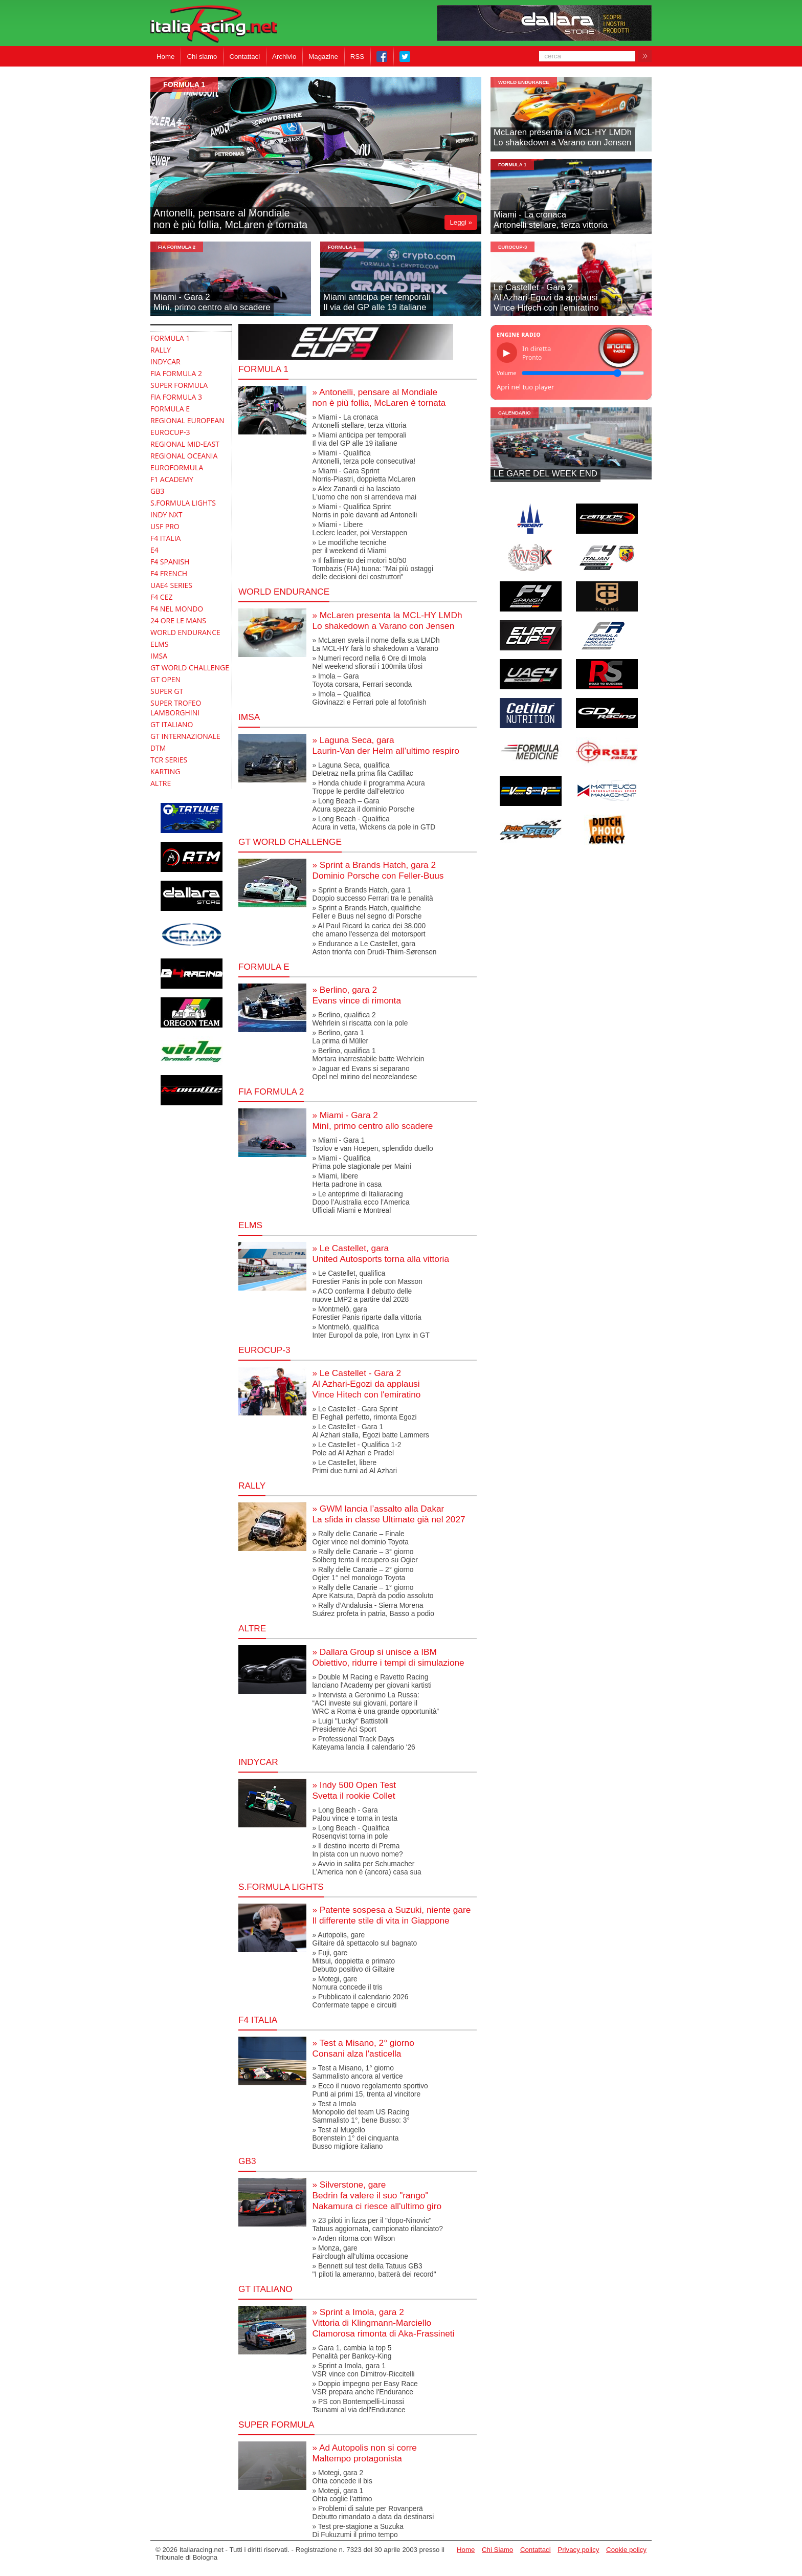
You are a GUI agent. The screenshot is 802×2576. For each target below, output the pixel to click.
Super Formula (276, 2424)
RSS (357, 56)
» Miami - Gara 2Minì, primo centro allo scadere (372, 1120)
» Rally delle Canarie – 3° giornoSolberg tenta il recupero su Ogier (364, 1555)
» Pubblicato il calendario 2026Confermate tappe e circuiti (360, 2001)
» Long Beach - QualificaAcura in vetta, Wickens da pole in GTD (373, 823)
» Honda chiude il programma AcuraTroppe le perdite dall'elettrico (368, 787)
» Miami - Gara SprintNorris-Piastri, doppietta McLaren (363, 475)
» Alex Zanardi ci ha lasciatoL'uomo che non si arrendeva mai (364, 493)
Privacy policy (578, 2549)
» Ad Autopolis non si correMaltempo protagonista (364, 2452)
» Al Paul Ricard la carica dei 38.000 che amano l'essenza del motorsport (369, 930)
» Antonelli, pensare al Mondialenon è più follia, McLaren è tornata (378, 397)
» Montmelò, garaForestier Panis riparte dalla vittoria (366, 1313)
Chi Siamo (497, 2549)
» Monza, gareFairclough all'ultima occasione (360, 2252)
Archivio (284, 56)
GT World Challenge (290, 842)
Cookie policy (626, 2549)
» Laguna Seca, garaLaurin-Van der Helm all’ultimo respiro (385, 745)
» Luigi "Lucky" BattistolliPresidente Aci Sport (350, 1725)
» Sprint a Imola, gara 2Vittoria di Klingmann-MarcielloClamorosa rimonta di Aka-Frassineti (383, 2323)
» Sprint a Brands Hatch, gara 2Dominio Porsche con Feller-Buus (377, 870)
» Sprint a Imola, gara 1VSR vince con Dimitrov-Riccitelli (363, 2370)
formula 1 (184, 84)
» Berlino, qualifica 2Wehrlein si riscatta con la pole (360, 1019)
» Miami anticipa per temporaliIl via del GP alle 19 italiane (359, 439)
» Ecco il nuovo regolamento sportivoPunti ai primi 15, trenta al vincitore (370, 2090)
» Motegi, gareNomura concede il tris (347, 1983)
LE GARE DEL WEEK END (545, 473)
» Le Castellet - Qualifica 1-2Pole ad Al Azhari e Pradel (356, 1448)
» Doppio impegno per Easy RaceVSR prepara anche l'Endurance (364, 2387)
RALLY (251, 1485)
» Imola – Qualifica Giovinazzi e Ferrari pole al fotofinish (369, 698)
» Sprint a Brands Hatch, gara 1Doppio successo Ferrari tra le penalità (372, 894)
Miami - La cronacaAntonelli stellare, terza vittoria (551, 220)
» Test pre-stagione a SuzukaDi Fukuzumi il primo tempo (357, 2530)
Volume (506, 373)
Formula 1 (263, 369)
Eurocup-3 (512, 247)
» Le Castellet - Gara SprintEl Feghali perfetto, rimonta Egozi (364, 1413)
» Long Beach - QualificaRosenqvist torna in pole (350, 1832)
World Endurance (523, 82)
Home (165, 56)
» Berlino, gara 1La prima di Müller (340, 1037)
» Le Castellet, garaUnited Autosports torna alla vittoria (380, 1253)
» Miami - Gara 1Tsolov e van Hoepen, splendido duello (372, 1144)
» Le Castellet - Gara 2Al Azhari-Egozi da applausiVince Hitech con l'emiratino (366, 1384)
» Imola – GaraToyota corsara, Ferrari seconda (362, 680)
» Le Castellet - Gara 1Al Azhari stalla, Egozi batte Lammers (370, 1431)
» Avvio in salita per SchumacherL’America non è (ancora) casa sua (366, 1868)
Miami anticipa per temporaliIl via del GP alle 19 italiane (376, 302)
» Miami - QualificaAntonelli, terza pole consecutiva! (363, 457)
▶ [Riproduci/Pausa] (506, 352)
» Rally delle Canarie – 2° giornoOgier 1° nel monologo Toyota (362, 1573)
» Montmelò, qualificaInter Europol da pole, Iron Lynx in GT (371, 1331)
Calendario (514, 413)
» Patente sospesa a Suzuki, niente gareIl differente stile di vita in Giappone (391, 1915)
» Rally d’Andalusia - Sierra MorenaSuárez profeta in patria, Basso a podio (373, 1609)
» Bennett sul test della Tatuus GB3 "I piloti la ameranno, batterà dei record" (374, 2270)
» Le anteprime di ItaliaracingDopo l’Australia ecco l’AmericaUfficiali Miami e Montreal (360, 1202)
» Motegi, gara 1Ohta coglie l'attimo (342, 2494)
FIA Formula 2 (176, 247)
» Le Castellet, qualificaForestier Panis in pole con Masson (367, 1277)
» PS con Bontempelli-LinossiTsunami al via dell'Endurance (358, 2405)
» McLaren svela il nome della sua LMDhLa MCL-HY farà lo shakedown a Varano (375, 644)
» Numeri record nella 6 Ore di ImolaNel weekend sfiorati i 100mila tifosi (369, 662)
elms (250, 1225)
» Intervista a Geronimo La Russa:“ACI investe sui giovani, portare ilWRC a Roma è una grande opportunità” (375, 1703)
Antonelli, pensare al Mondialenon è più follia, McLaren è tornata (230, 218)
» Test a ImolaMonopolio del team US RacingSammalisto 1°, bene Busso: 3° (361, 2112)
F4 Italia (257, 2020)
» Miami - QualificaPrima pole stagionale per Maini (361, 1162)
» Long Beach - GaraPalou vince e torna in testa (354, 1814)
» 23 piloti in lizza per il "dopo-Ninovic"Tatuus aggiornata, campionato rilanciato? (377, 2224)
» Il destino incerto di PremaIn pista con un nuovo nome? (357, 1850)
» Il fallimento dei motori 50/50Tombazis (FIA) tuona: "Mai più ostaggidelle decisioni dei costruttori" (372, 568)
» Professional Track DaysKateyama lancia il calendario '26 (363, 1743)
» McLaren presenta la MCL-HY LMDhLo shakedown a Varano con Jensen (387, 620)
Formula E (263, 967)
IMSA (249, 717)
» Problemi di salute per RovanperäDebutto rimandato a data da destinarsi (373, 2512)
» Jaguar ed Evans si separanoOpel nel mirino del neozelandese (364, 1072)
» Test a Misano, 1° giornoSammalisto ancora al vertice (357, 2072)
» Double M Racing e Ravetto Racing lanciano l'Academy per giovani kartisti (371, 1681)
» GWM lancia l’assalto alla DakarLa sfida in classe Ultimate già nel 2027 (388, 1513)
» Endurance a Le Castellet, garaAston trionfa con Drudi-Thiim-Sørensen (374, 948)
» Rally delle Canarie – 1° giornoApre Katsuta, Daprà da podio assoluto (372, 1591)
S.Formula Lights (281, 1887)
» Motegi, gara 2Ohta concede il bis (342, 2477)
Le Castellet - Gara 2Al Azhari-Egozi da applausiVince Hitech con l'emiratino (546, 297)
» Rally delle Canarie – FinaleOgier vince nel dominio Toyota (360, 1538)
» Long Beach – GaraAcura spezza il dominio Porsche (363, 805)
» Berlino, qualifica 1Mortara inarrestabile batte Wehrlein (368, 1054)
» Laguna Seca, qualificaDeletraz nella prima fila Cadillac (362, 769)
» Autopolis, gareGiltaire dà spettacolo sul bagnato (364, 1939)
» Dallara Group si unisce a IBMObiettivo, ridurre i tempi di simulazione (388, 1657)
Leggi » (461, 222)
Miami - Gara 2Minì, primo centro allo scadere (212, 302)
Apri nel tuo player (525, 386)
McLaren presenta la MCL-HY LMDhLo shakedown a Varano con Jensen (563, 137)
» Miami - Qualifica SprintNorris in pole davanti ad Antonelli (364, 511)
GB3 (247, 2161)
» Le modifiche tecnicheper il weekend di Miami (349, 546)
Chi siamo (202, 56)
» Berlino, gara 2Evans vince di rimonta (356, 995)
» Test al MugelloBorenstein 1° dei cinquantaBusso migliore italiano (355, 2138)
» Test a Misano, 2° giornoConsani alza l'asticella (363, 2048)
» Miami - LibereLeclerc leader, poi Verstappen (359, 528)
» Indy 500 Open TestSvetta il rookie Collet (354, 1790)
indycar (258, 1762)
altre (252, 1628)
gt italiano (265, 2289)
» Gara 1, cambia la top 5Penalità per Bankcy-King (351, 2352)
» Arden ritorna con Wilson (353, 2238)
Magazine (323, 56)
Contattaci (244, 56)
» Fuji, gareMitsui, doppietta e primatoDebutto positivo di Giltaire (353, 1961)
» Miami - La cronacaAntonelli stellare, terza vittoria (359, 421)
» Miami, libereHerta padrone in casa (347, 1180)
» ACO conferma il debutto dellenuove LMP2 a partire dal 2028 (362, 1295)
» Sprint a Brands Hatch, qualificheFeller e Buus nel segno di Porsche (366, 912)
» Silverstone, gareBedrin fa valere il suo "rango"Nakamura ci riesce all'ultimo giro (376, 2195)
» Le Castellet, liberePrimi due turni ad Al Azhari (354, 1466)
